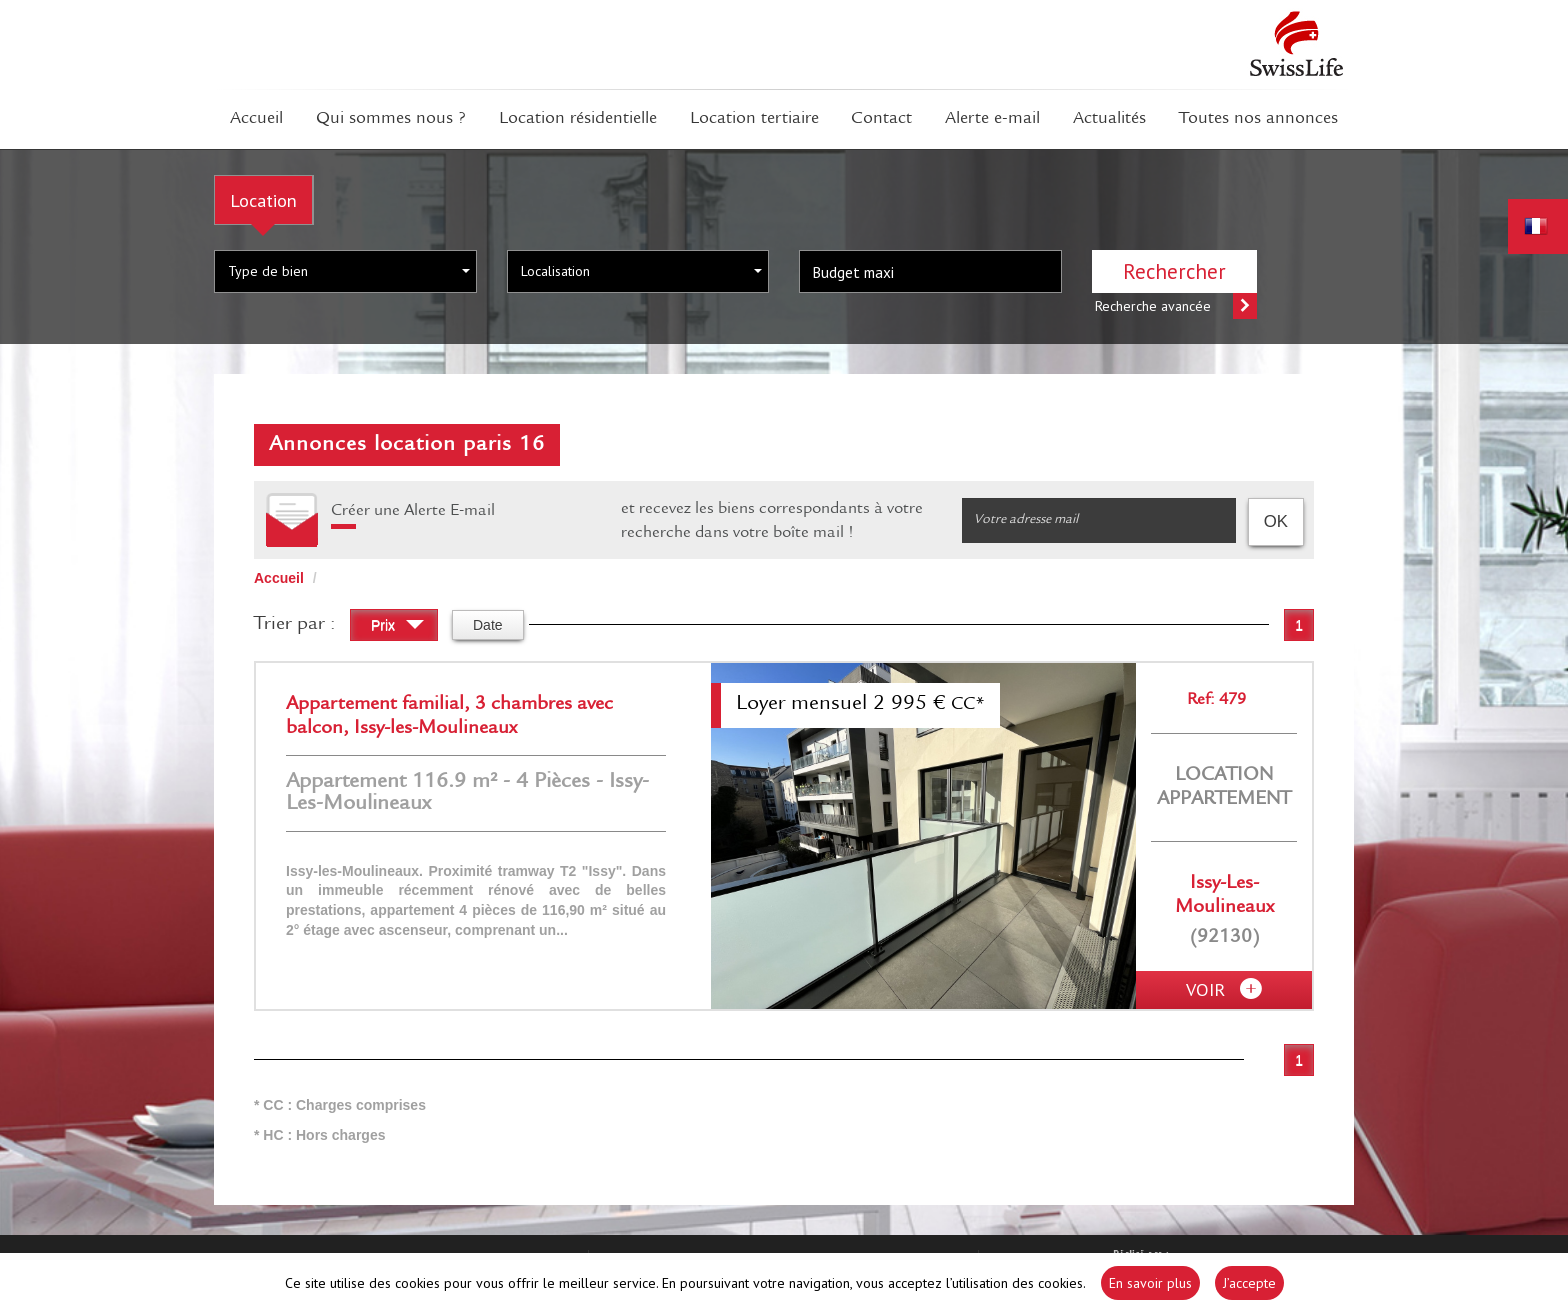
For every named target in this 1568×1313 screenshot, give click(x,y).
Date (488, 625)
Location (263, 200)
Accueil (256, 119)
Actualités (1109, 119)
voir (1224, 990)
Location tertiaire (754, 119)
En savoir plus (1150, 1283)
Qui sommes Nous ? (391, 119)
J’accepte (1249, 1283)
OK (1276, 522)
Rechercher (1174, 271)
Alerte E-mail (992, 119)
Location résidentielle (578, 119)
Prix (397, 627)
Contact (881, 119)
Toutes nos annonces (1258, 119)
